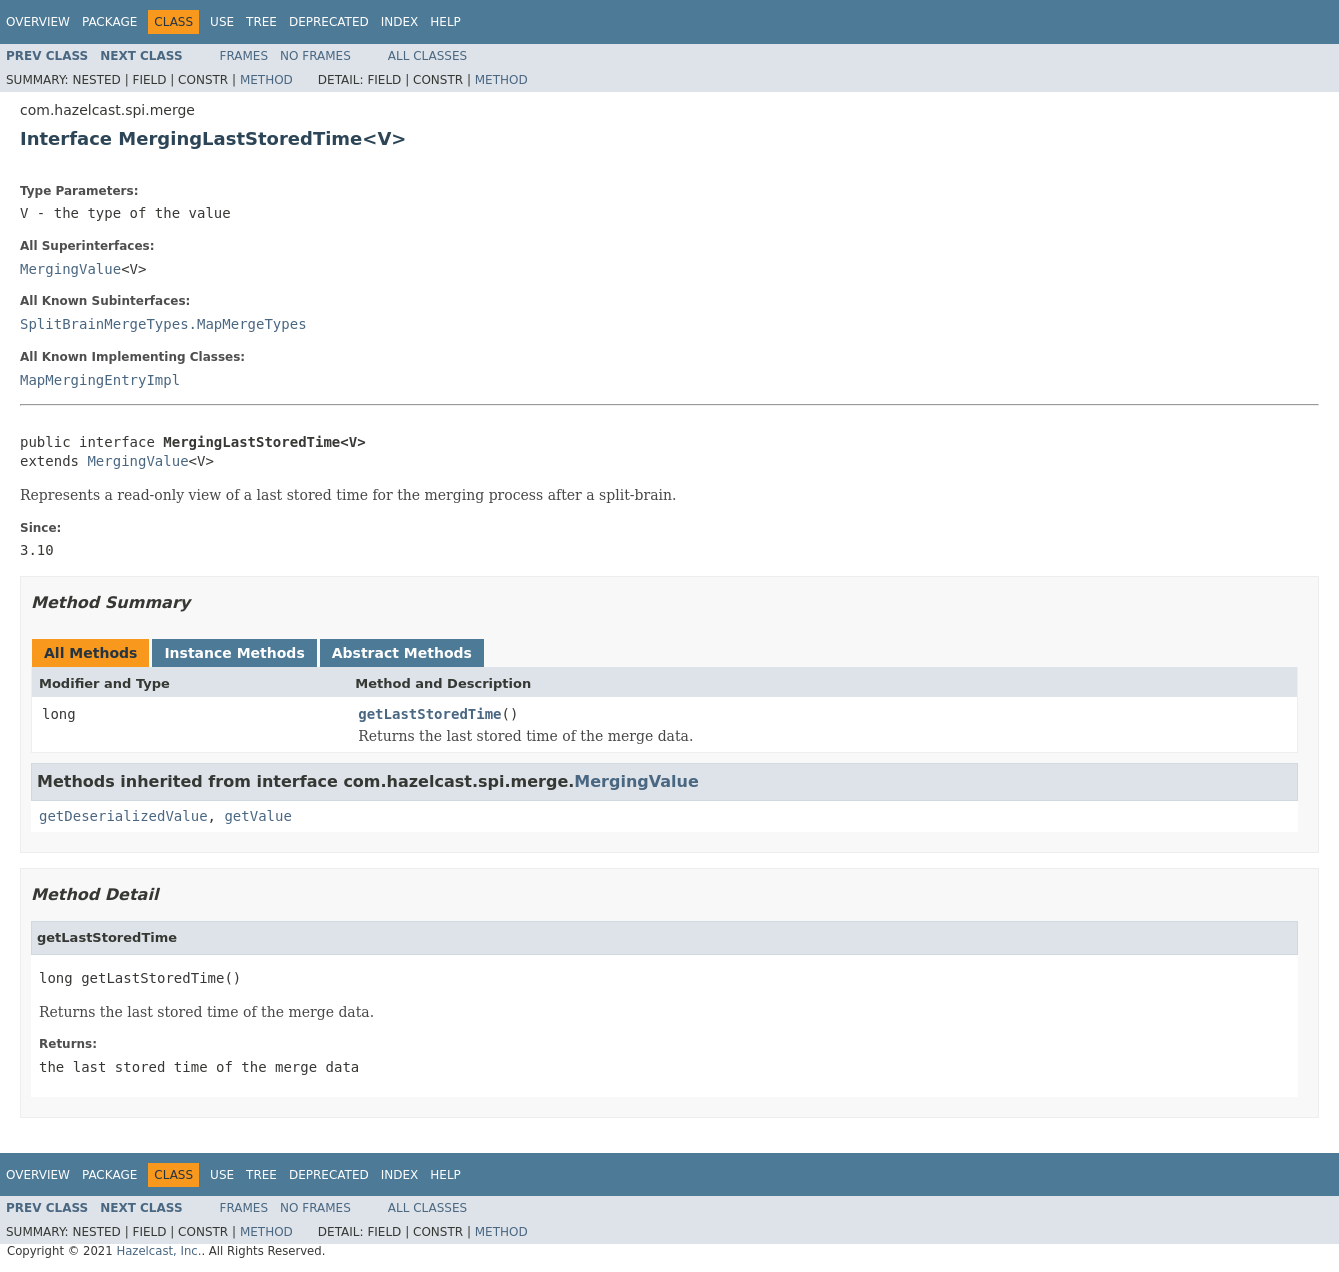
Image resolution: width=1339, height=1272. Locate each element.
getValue (257, 816)
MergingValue (70, 269)
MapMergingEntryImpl (100, 380)
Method (266, 80)
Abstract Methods (402, 653)
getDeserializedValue (123, 816)
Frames (244, 56)
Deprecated (329, 22)
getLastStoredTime (429, 714)
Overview (38, 22)
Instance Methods (234, 653)
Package (109, 22)
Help (445, 22)
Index (400, 22)
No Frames (315, 56)
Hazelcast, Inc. (158, 1251)
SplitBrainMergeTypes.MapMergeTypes (163, 324)
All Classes (427, 56)
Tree (261, 22)
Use (222, 22)
